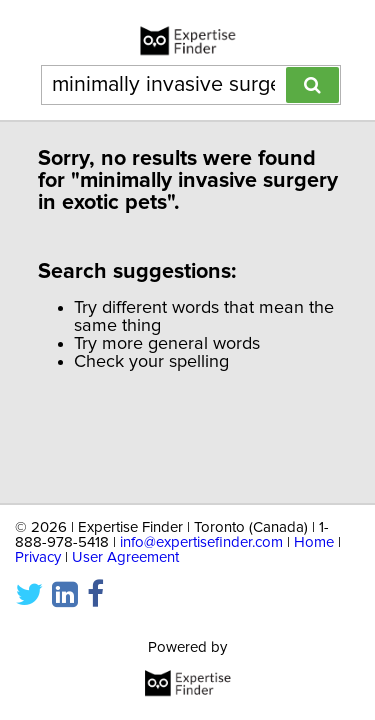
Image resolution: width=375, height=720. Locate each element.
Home (314, 532)
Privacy (38, 547)
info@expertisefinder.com (201, 532)
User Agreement (125, 547)
